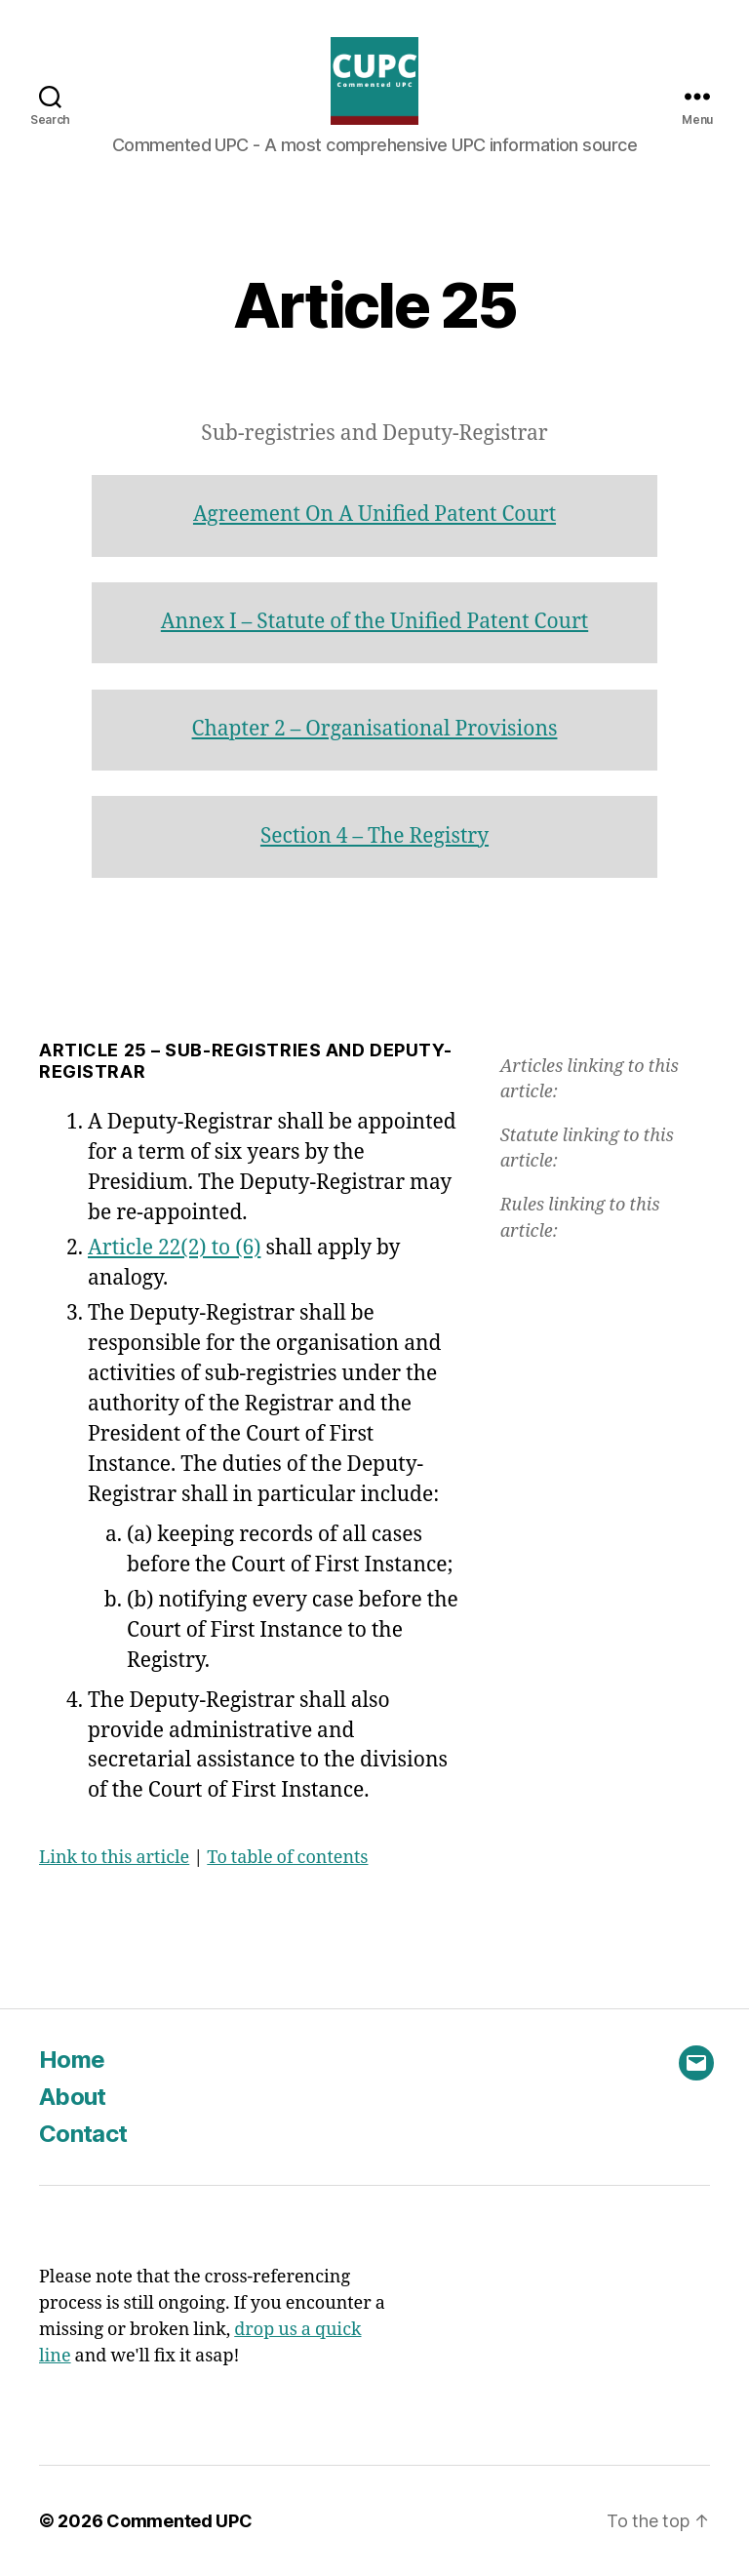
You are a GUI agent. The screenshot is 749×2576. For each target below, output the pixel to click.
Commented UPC (179, 2521)
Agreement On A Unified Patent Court (374, 514)
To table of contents (287, 1857)
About (72, 2096)
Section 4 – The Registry (374, 836)
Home (71, 2059)
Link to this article (114, 1857)
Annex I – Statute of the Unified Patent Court (374, 622)
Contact (83, 2134)
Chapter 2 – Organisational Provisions (375, 729)
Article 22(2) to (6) (174, 1248)
